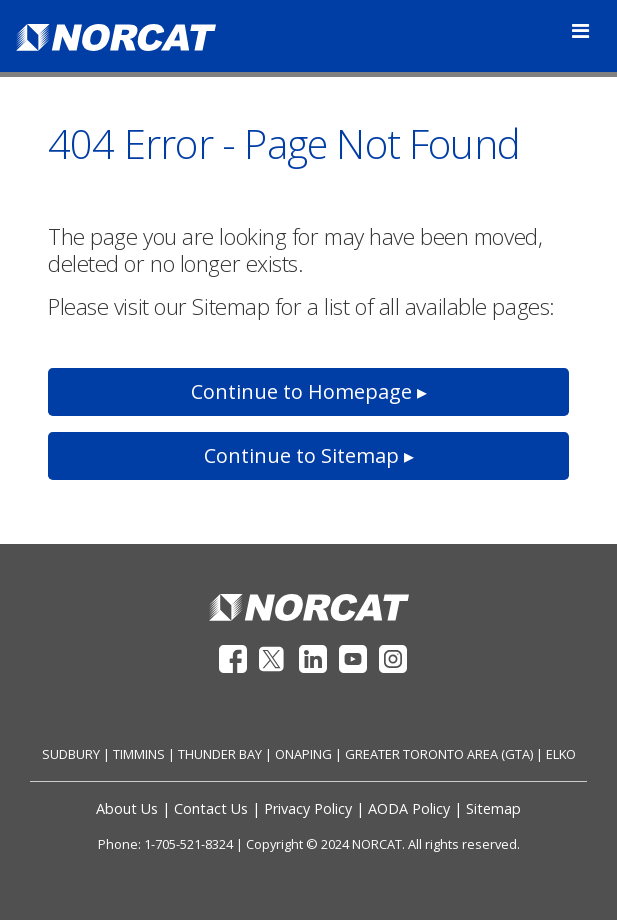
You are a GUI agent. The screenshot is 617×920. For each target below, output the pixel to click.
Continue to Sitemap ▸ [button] (309, 455)
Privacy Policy (308, 808)
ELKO (561, 754)
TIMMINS (139, 754)
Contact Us (211, 808)
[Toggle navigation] (580, 31)
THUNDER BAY (220, 754)
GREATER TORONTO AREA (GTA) (439, 754)
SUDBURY (71, 754)
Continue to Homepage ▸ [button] (309, 391)
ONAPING (303, 754)
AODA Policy (409, 808)
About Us (127, 808)
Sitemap (493, 808)
